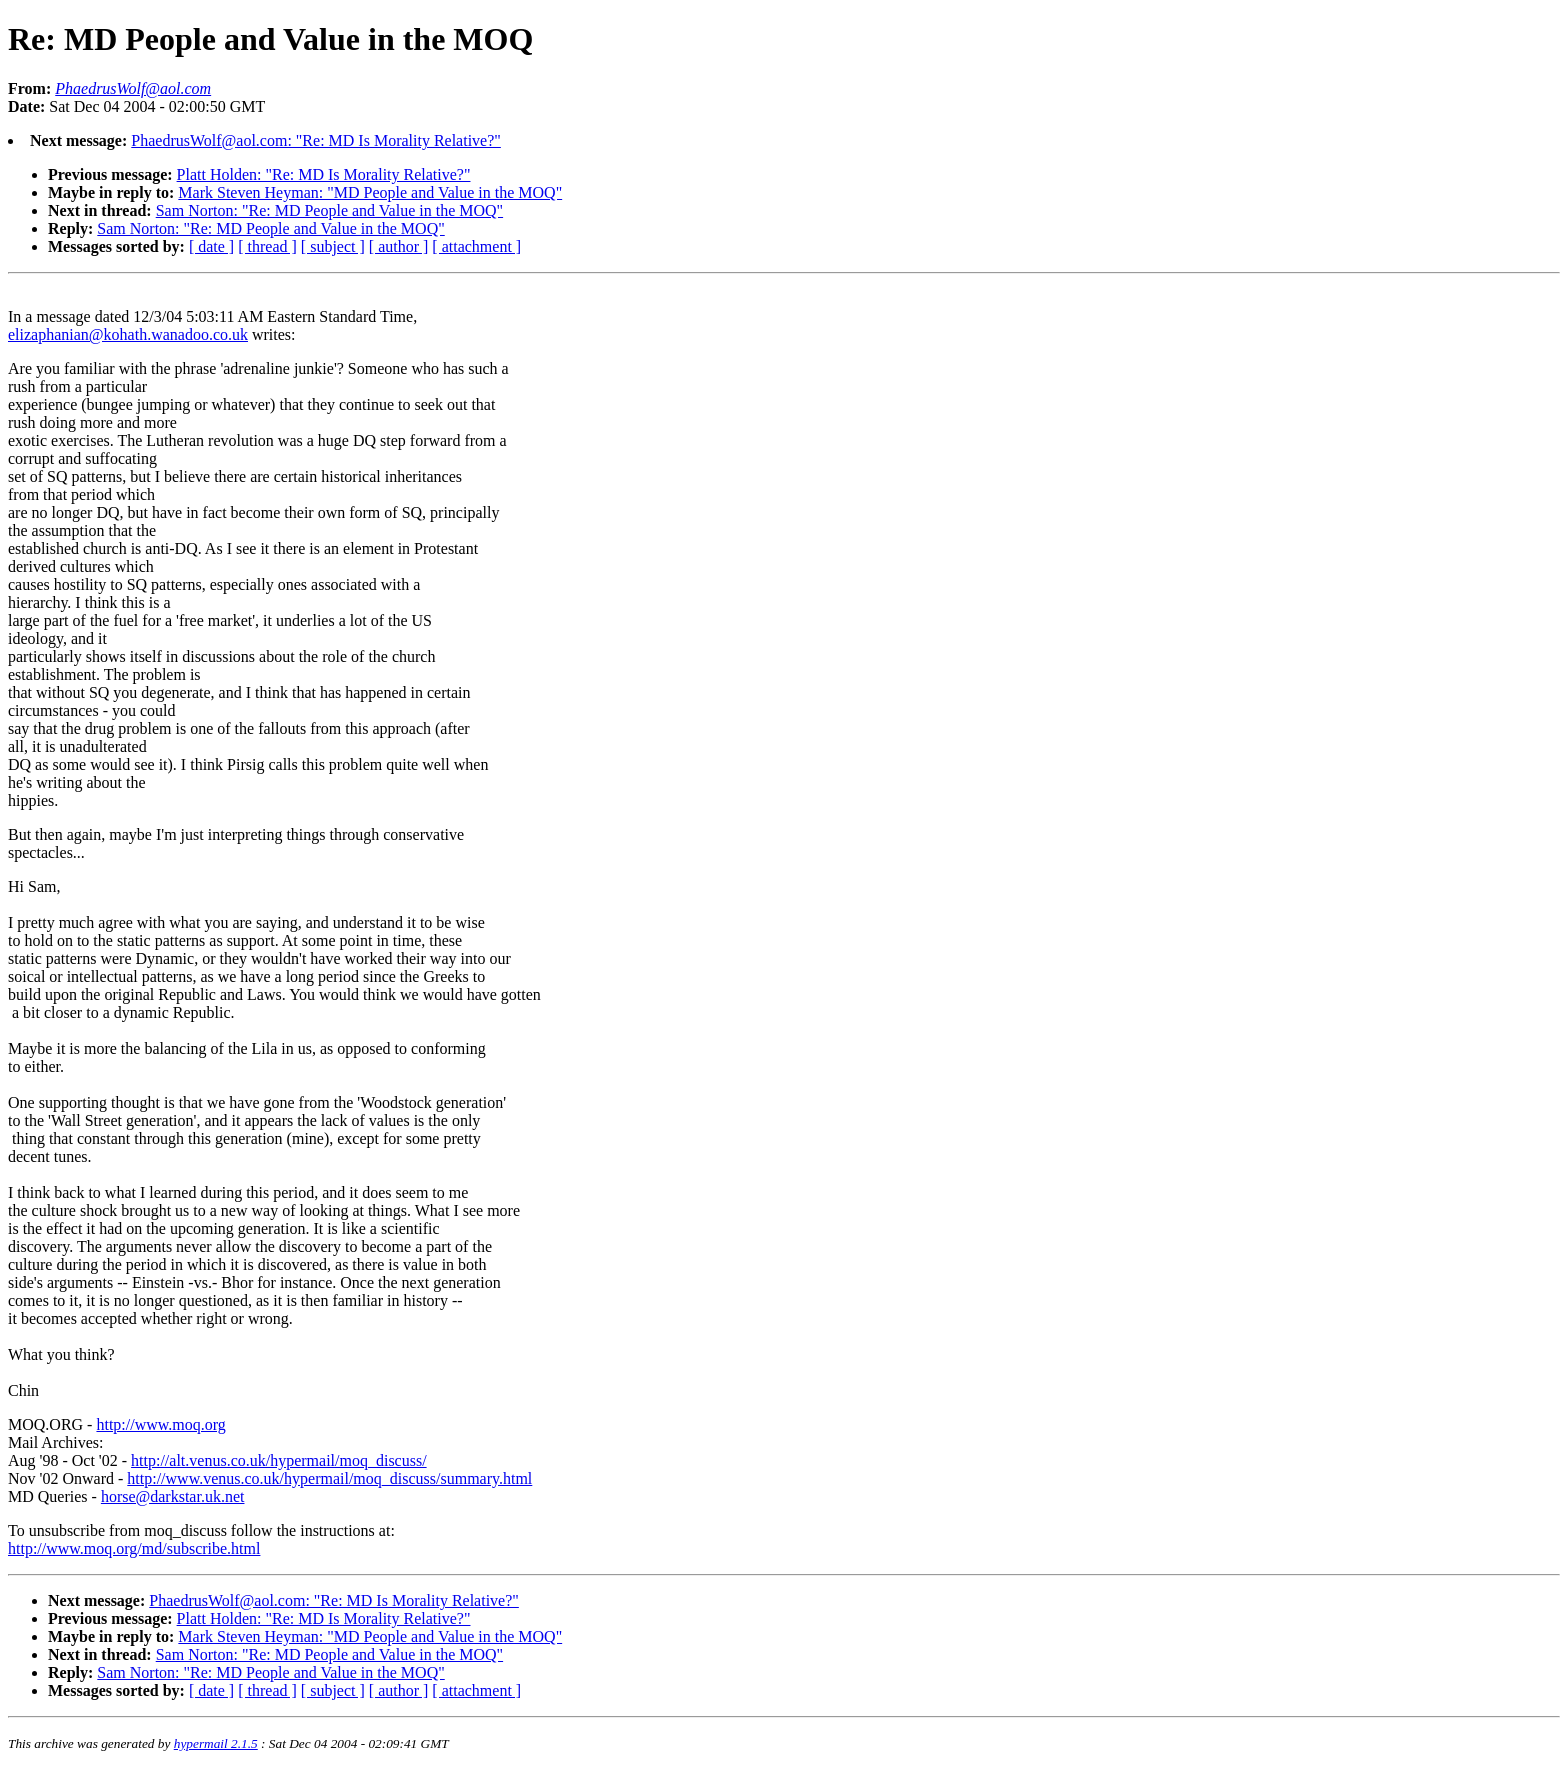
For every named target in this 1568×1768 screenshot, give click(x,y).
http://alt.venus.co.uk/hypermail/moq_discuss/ (279, 1460)
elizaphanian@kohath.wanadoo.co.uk (128, 334)
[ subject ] (333, 246)
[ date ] (211, 246)
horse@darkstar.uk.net (173, 1496)
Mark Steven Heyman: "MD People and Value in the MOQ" (370, 192)
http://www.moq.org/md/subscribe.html (134, 1548)
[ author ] (399, 246)
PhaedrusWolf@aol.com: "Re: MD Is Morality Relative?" (316, 140)
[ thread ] (267, 246)
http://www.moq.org (160, 1424)
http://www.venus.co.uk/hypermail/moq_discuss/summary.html (329, 1478)
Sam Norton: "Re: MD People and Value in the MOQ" (329, 210)
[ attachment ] (476, 246)
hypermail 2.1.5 (216, 1743)
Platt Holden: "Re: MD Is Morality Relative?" (324, 174)
